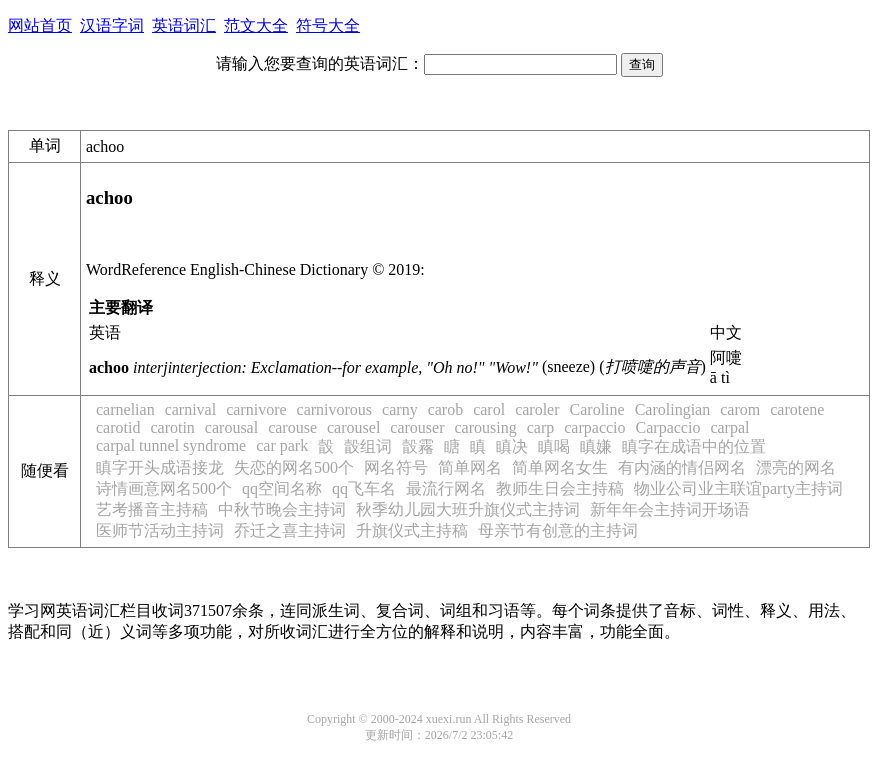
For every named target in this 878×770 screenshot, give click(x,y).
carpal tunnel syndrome (171, 445)
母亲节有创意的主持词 (558, 530)
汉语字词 (112, 25)
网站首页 (40, 25)
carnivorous (335, 409)
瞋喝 (554, 446)
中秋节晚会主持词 (282, 509)
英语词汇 (184, 25)
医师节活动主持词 (160, 530)
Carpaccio (668, 427)
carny (400, 409)
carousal (231, 427)
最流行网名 (446, 488)
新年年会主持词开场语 (670, 509)
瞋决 (512, 446)
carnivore (256, 409)
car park (282, 445)
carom (740, 409)
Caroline (597, 409)
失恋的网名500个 (294, 467)
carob (446, 409)
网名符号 (396, 467)
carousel (353, 427)
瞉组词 (368, 446)
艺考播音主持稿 (152, 509)
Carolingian (673, 409)
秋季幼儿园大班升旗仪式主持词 (468, 509)
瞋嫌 (596, 446)
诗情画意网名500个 (164, 488)
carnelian (125, 409)
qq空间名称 (282, 488)
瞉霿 (418, 446)
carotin (172, 427)
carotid (118, 427)
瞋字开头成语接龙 (160, 467)
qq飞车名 (364, 488)
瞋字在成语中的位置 (694, 446)
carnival (191, 409)
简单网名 (470, 467)
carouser (417, 427)
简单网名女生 (560, 467)
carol (489, 409)
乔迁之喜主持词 (290, 530)
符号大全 (328, 25)
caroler (537, 409)
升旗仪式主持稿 (412, 530)
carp (541, 427)
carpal (729, 427)
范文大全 (256, 25)
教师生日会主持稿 (560, 488)
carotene (797, 409)
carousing (486, 427)
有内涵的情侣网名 (682, 467)
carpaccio (594, 427)
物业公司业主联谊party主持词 (738, 488)
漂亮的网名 (796, 467)
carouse (292, 427)
